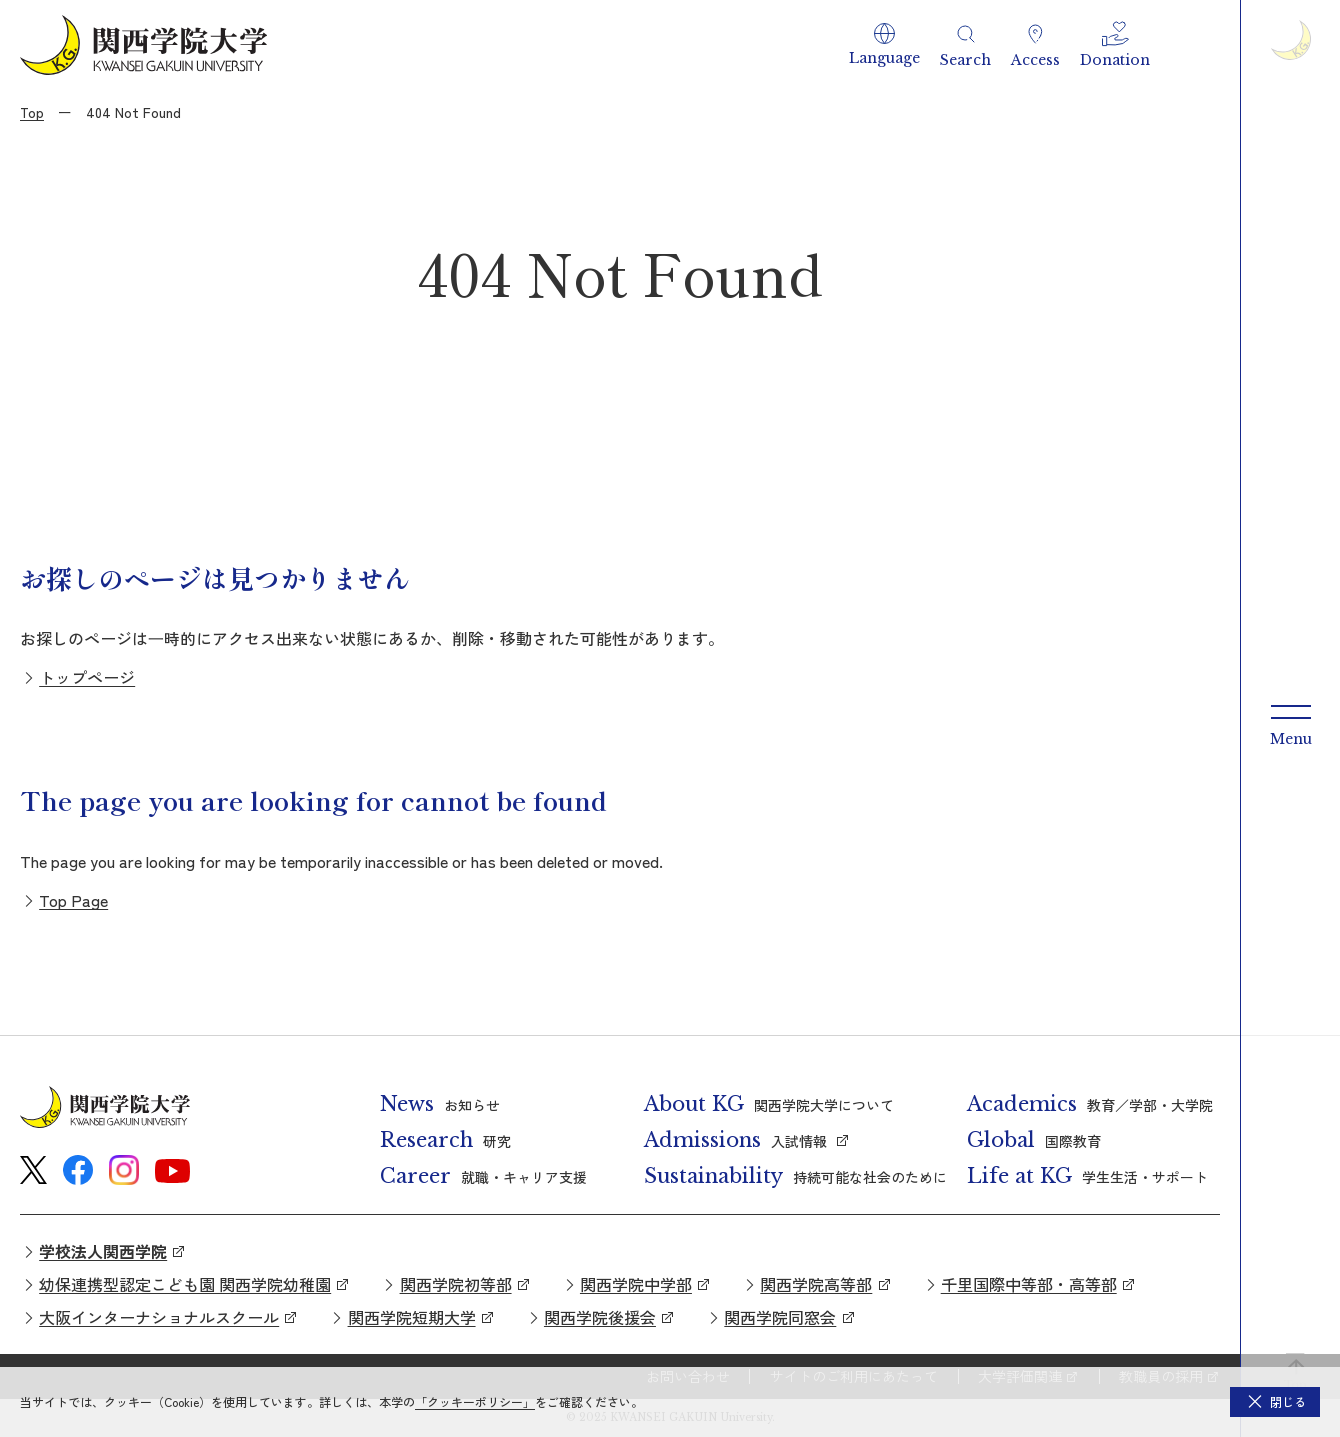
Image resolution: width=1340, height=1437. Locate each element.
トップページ (87, 677)
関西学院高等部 (816, 1284)
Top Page (73, 900)
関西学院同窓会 (780, 1317)
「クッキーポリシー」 (475, 1401)
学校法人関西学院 (103, 1251)
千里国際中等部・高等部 (1029, 1284)
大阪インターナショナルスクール (159, 1317)
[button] (884, 45)
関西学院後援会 (600, 1317)
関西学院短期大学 (412, 1317)
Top (32, 112)
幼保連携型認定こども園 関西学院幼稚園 (185, 1284)
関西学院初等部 (456, 1284)
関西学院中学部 (636, 1284)
